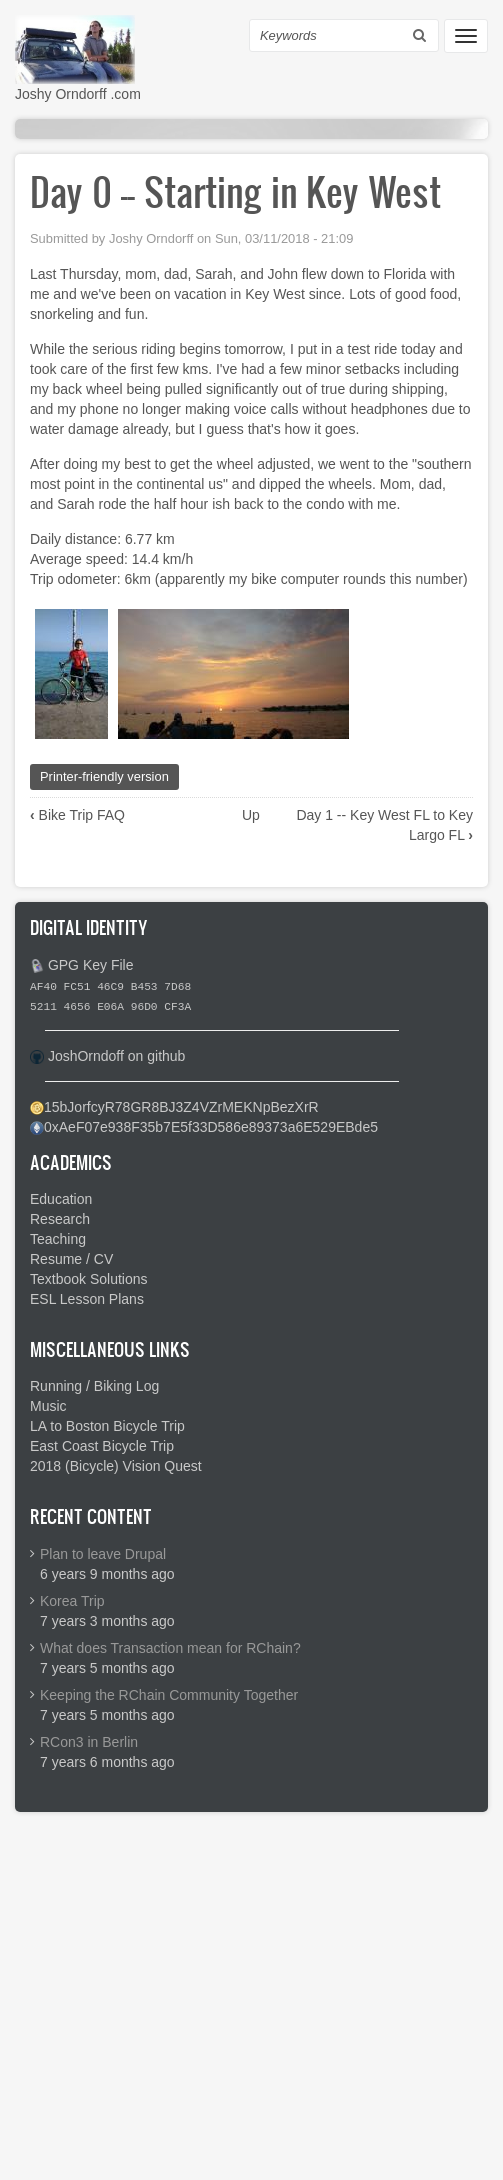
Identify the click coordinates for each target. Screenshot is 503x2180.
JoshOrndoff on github (117, 1056)
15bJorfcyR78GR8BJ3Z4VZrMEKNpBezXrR (181, 1107)
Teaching (58, 1239)
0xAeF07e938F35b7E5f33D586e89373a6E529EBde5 (211, 1127)
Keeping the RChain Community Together (169, 1695)
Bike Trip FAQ (77, 815)
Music (48, 1406)
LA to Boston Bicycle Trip (107, 1426)
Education (61, 1199)
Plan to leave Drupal (103, 1554)
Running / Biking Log (94, 1386)
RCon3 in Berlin (89, 1742)
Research (60, 1219)
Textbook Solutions (89, 1279)
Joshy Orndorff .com (78, 94)
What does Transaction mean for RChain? (170, 1648)
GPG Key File (91, 965)
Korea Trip (72, 1601)
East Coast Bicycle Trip (102, 1446)
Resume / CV (71, 1259)
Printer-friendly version (104, 776)
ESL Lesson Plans (87, 1299)
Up (251, 815)
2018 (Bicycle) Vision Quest (116, 1466)
